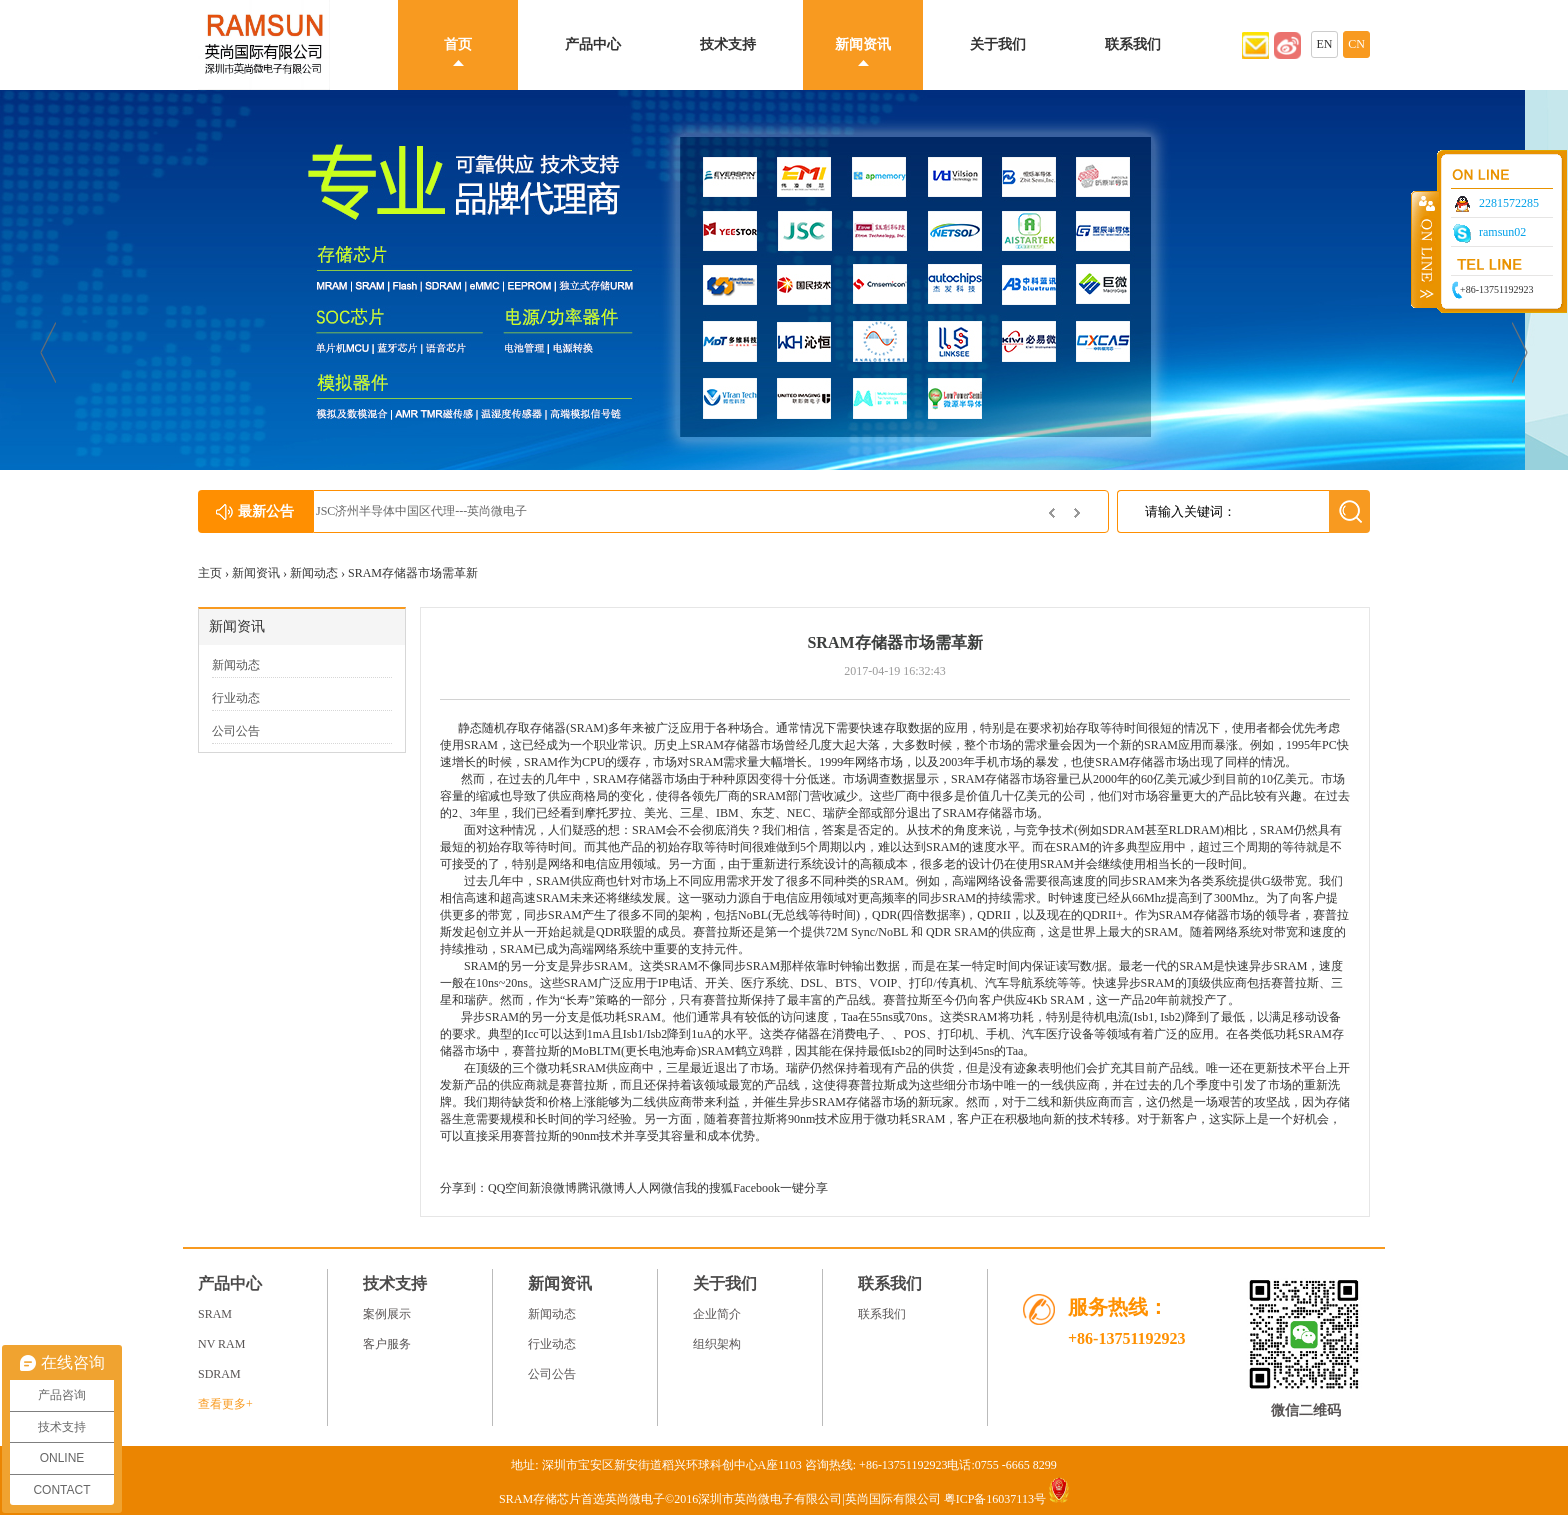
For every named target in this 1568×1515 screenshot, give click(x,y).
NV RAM (221, 1344)
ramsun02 (1502, 232)
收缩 (1425, 249)
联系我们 (1133, 44)
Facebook (756, 1188)
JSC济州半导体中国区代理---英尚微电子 (439, 511)
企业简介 (717, 1314)
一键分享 (804, 1188)
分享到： (464, 1188)
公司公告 (236, 731)
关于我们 (998, 44)
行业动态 (236, 698)
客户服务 (387, 1344)
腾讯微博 (601, 1188)
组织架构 (717, 1344)
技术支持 (728, 44)
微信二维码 (1306, 1410)
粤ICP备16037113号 (995, 1499)
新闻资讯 (863, 44)
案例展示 (387, 1314)
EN (1325, 44)
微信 (673, 1188)
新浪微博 (553, 1188)
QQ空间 (508, 1188)
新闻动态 (314, 573)
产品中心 (593, 44)
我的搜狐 (709, 1188)
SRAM (587, 728)
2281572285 (1509, 203)
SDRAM (219, 1374)
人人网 (643, 1188)
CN (1356, 44)
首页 (458, 44)
